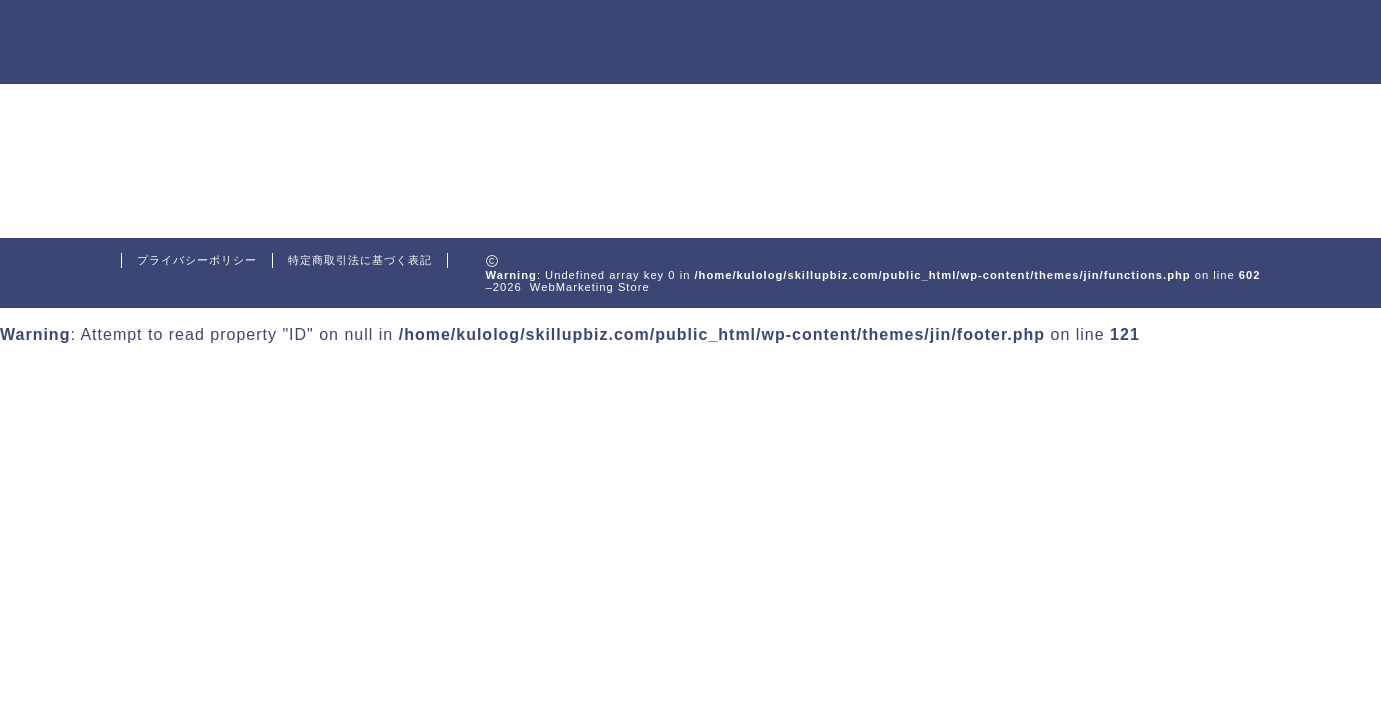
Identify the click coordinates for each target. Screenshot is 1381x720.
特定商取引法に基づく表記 (360, 260)
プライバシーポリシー (197, 260)
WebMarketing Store (203, 43)
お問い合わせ (1198, 32)
